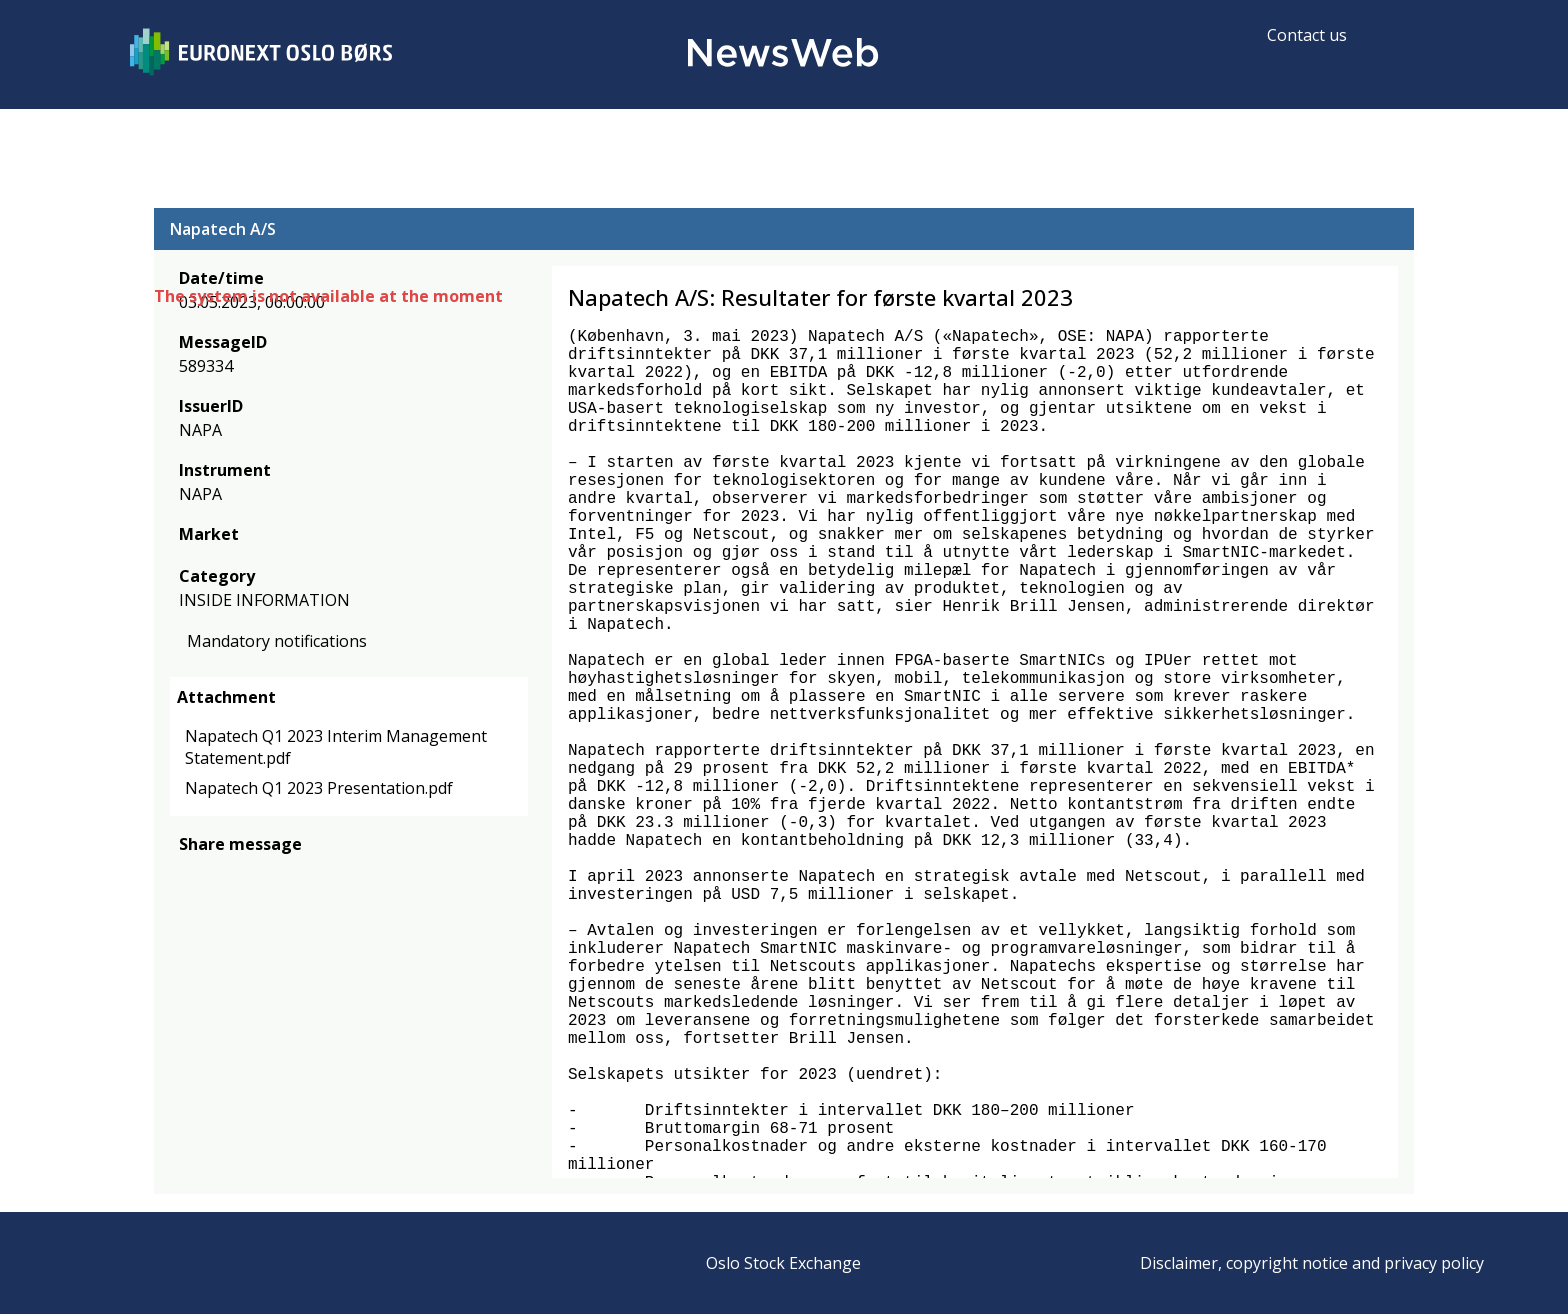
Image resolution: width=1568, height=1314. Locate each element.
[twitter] (222, 873)
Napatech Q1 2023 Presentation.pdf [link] (319, 788)
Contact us (1307, 35)
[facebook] (190, 873)
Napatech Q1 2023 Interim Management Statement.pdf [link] (336, 747)
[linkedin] (259, 873)
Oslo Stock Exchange (783, 1263)
